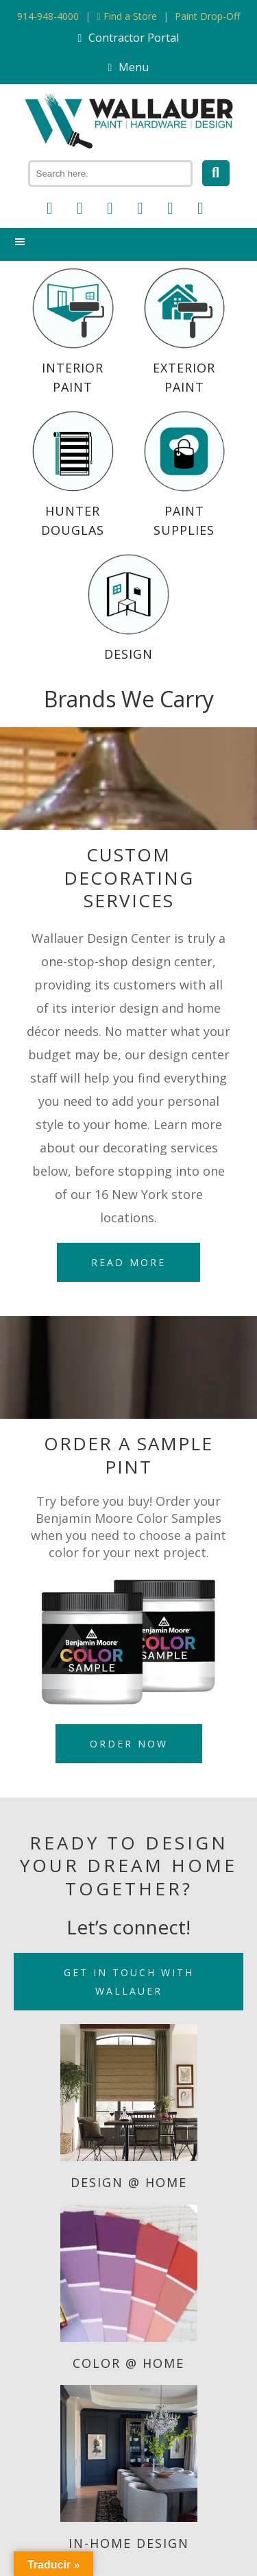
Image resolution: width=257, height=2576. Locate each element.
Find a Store (126, 16)
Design (128, 608)
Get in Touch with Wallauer (129, 1981)
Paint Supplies (184, 474)
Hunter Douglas (72, 474)
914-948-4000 (48, 16)
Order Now (129, 1743)
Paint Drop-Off (207, 16)
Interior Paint (72, 331)
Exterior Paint (184, 331)
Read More (128, 1262)
